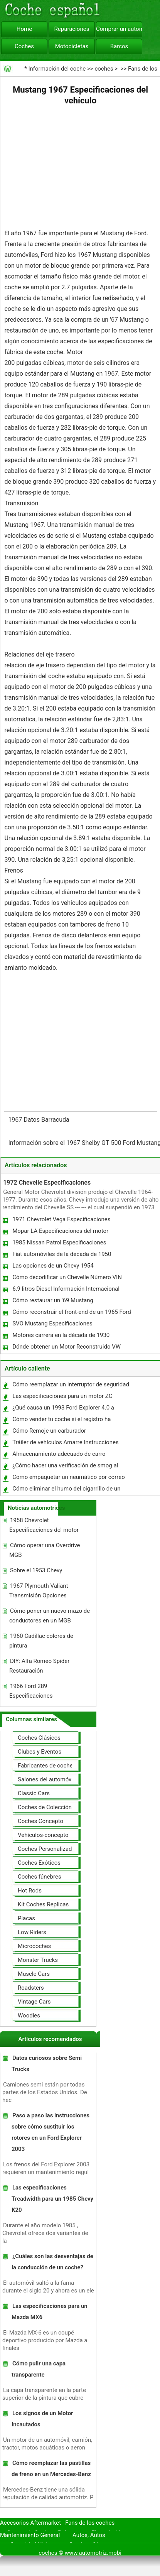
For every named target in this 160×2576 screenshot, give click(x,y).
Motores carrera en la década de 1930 (60, 1335)
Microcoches (34, 1946)
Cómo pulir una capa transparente (39, 2369)
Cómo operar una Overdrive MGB (44, 1550)
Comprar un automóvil (119, 28)
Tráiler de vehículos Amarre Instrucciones (65, 1442)
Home (24, 28)
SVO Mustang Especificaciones (52, 1323)
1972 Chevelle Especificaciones (47, 1182)
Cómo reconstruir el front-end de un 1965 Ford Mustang (71, 1313)
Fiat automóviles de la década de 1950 (61, 1254)
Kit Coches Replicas (43, 1904)
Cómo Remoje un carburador (49, 1430)
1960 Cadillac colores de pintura (41, 1640)
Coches (24, 46)
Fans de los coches (90, 2522)
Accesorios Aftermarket (30, 2522)
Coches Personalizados (48, 1848)
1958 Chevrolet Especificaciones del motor (44, 1525)
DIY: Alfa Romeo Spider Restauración (39, 1666)
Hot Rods (30, 1890)
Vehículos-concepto (43, 1835)
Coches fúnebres (39, 1876)
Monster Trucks (38, 1959)
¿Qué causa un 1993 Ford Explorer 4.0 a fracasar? (63, 1409)
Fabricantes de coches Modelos (58, 1765)
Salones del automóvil (46, 1779)
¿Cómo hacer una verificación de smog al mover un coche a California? (65, 1467)
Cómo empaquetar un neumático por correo (68, 1477)
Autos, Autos (88, 2535)
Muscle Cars (34, 1973)
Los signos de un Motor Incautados (42, 2419)
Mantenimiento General (30, 2535)
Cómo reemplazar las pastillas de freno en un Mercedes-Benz (51, 2469)
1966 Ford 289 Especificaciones (31, 1691)
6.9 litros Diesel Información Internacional (66, 1288)
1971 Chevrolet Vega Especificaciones (61, 1219)
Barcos (119, 46)
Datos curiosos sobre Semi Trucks (47, 2063)
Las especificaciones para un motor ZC (62, 1396)
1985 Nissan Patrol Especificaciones (59, 1242)
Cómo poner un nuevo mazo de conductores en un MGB (49, 1615)
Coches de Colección (45, 1807)
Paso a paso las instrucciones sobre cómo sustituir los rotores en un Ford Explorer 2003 (50, 2132)
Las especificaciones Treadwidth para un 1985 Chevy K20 (52, 2198)
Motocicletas (72, 46)
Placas (26, 1918)
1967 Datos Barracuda (39, 1119)
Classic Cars (34, 1793)
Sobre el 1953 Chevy (36, 1570)
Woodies (29, 2015)
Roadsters (31, 1987)
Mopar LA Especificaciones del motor (60, 1230)
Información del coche (57, 68)
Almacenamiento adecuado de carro (58, 1453)
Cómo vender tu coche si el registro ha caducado (61, 1421)
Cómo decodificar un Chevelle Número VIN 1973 (67, 1279)
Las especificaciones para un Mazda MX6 (50, 2312)
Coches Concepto (40, 1821)
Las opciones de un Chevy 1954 (53, 1265)
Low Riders (32, 1932)
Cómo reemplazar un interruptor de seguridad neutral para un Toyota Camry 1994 (70, 1386)
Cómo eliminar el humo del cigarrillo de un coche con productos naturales (66, 1490)
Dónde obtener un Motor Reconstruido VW (66, 1346)
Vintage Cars (34, 2001)
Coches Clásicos (39, 1737)
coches (103, 68)
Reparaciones (71, 28)
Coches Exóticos (39, 1862)
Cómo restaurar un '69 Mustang (52, 1300)
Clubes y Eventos (39, 1751)
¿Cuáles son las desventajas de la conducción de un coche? (52, 2262)
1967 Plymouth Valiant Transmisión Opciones (38, 1590)
